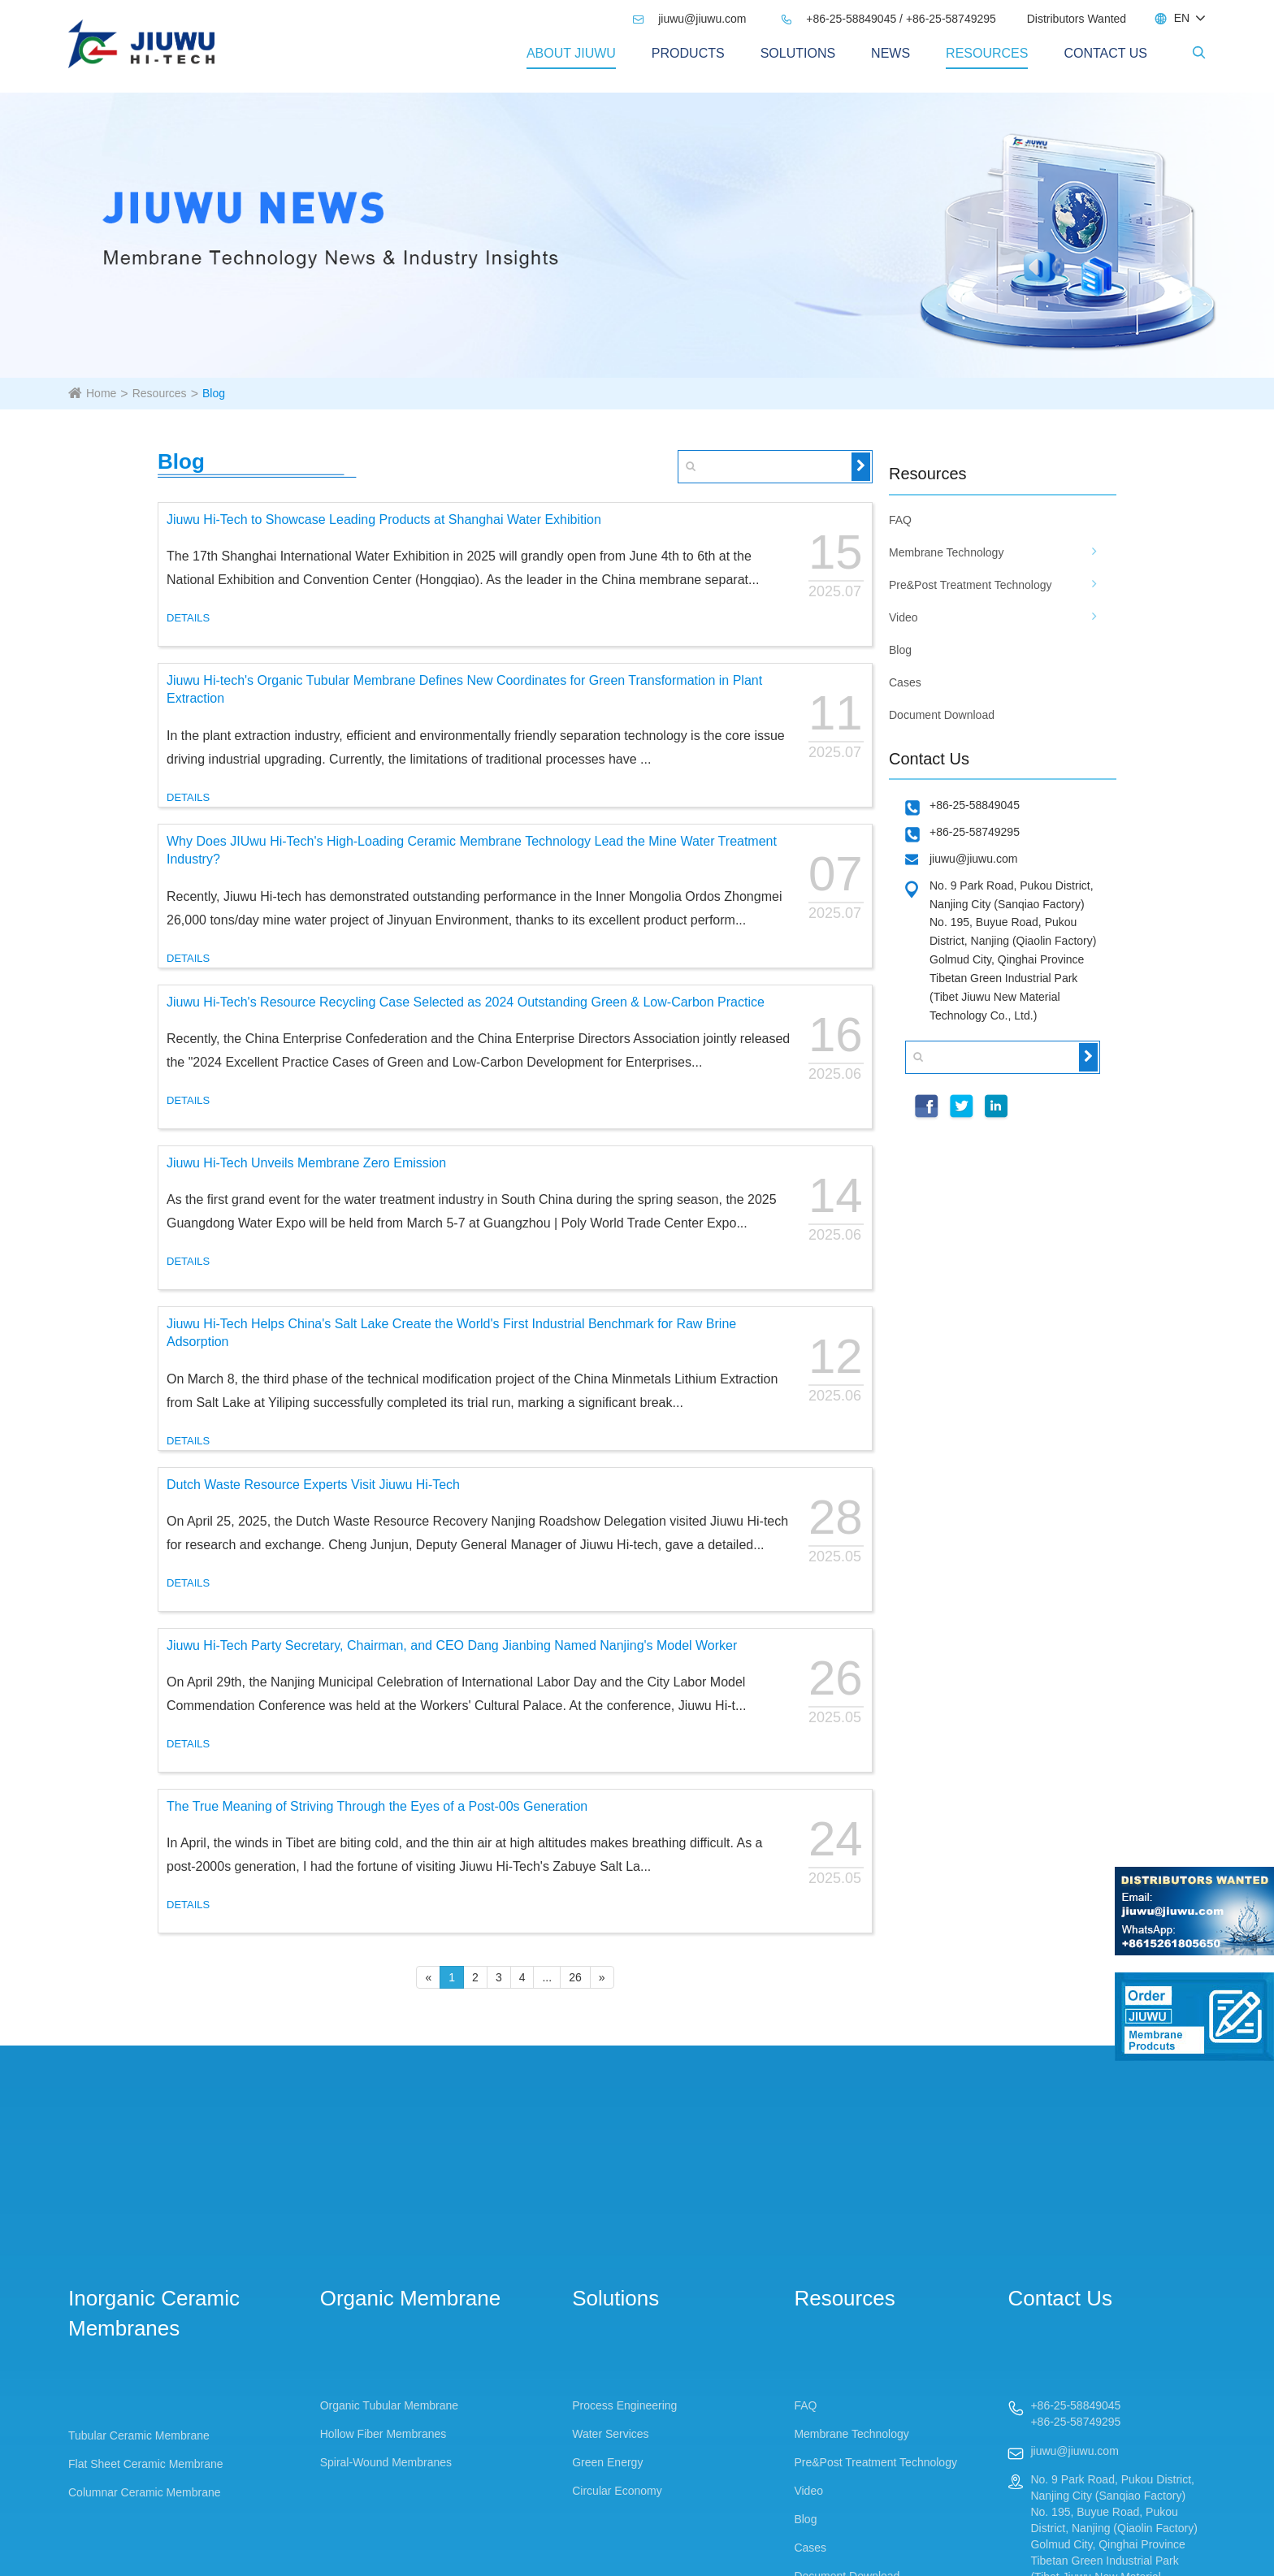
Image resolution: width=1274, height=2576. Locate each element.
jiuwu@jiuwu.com (689, 18)
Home (101, 393)
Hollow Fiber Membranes (383, 2433)
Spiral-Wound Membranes (386, 2462)
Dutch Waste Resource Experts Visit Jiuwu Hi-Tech (313, 1484)
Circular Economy (616, 2490)
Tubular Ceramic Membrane (139, 2435)
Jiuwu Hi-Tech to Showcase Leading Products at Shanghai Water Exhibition (384, 519)
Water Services (610, 2433)
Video (903, 617)
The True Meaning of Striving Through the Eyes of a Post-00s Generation (377, 1806)
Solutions (797, 53)
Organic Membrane (410, 2298)
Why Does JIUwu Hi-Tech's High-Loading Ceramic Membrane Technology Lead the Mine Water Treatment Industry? (472, 850)
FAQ (900, 519)
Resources (987, 53)
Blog (213, 393)
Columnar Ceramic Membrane (144, 2492)
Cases (905, 682)
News (890, 53)
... (547, 1977)
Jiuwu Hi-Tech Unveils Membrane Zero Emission (306, 1163)
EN (1182, 17)
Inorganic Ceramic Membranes (154, 2313)
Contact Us (1105, 53)
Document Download (941, 714)
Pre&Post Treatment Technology (970, 584)
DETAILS (188, 618)
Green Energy (607, 2462)
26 (575, 1977)
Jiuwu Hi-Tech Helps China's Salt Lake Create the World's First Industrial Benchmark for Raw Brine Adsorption (451, 1333)
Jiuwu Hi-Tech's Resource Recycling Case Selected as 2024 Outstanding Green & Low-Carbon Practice (466, 1002)
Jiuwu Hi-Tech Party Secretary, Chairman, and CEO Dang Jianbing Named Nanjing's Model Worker (452, 1645)
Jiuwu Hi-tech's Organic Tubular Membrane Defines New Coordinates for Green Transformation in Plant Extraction (464, 689)
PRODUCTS (688, 53)
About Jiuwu (571, 53)
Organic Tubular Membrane (389, 2405)
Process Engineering (624, 2405)
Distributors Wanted (1076, 18)
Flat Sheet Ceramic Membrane (145, 2463)
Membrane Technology (946, 552)
